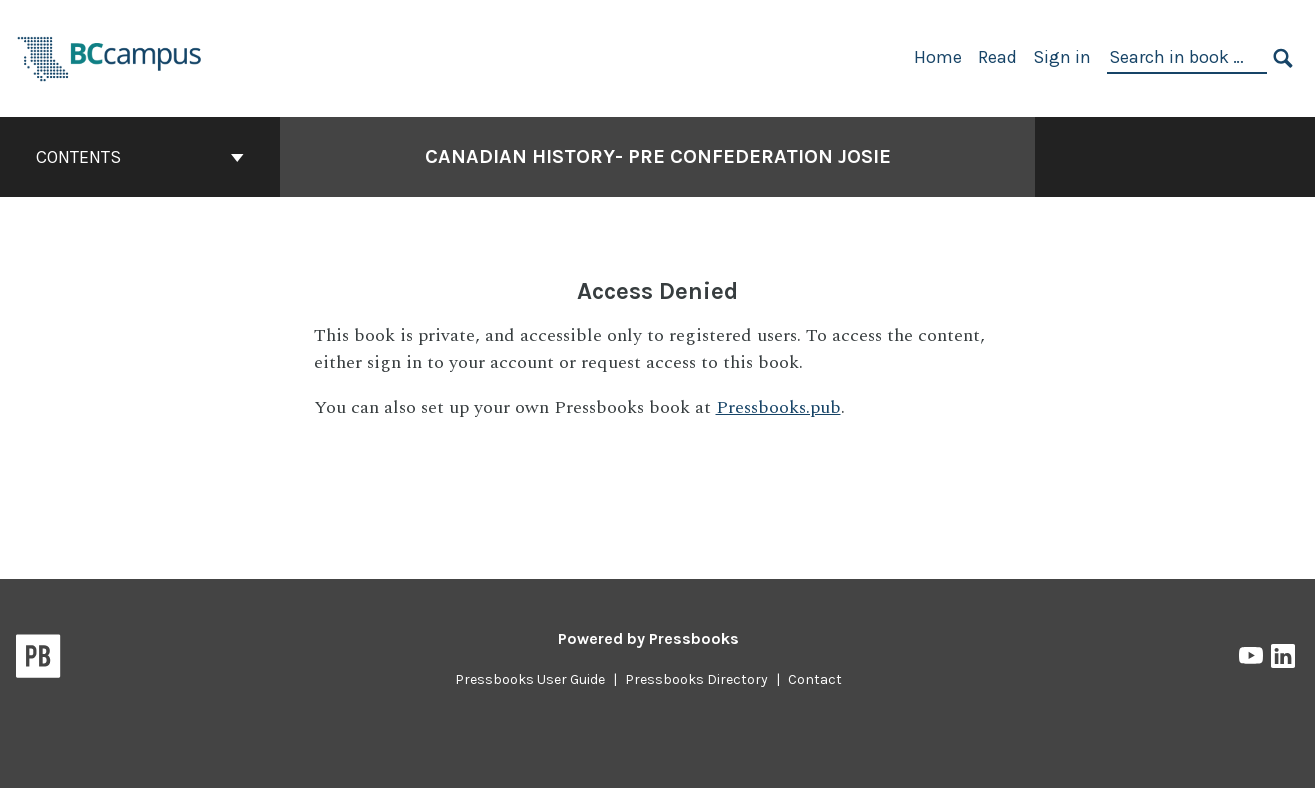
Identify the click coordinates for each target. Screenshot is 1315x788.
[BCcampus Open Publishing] (110, 56)
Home (938, 57)
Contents (140, 157)
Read (997, 57)
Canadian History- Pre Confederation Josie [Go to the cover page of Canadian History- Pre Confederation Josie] (658, 156)
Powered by (648, 638)
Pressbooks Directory (696, 679)
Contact (815, 679)
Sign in (1062, 57)
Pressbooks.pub (778, 407)
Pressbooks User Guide (530, 679)
